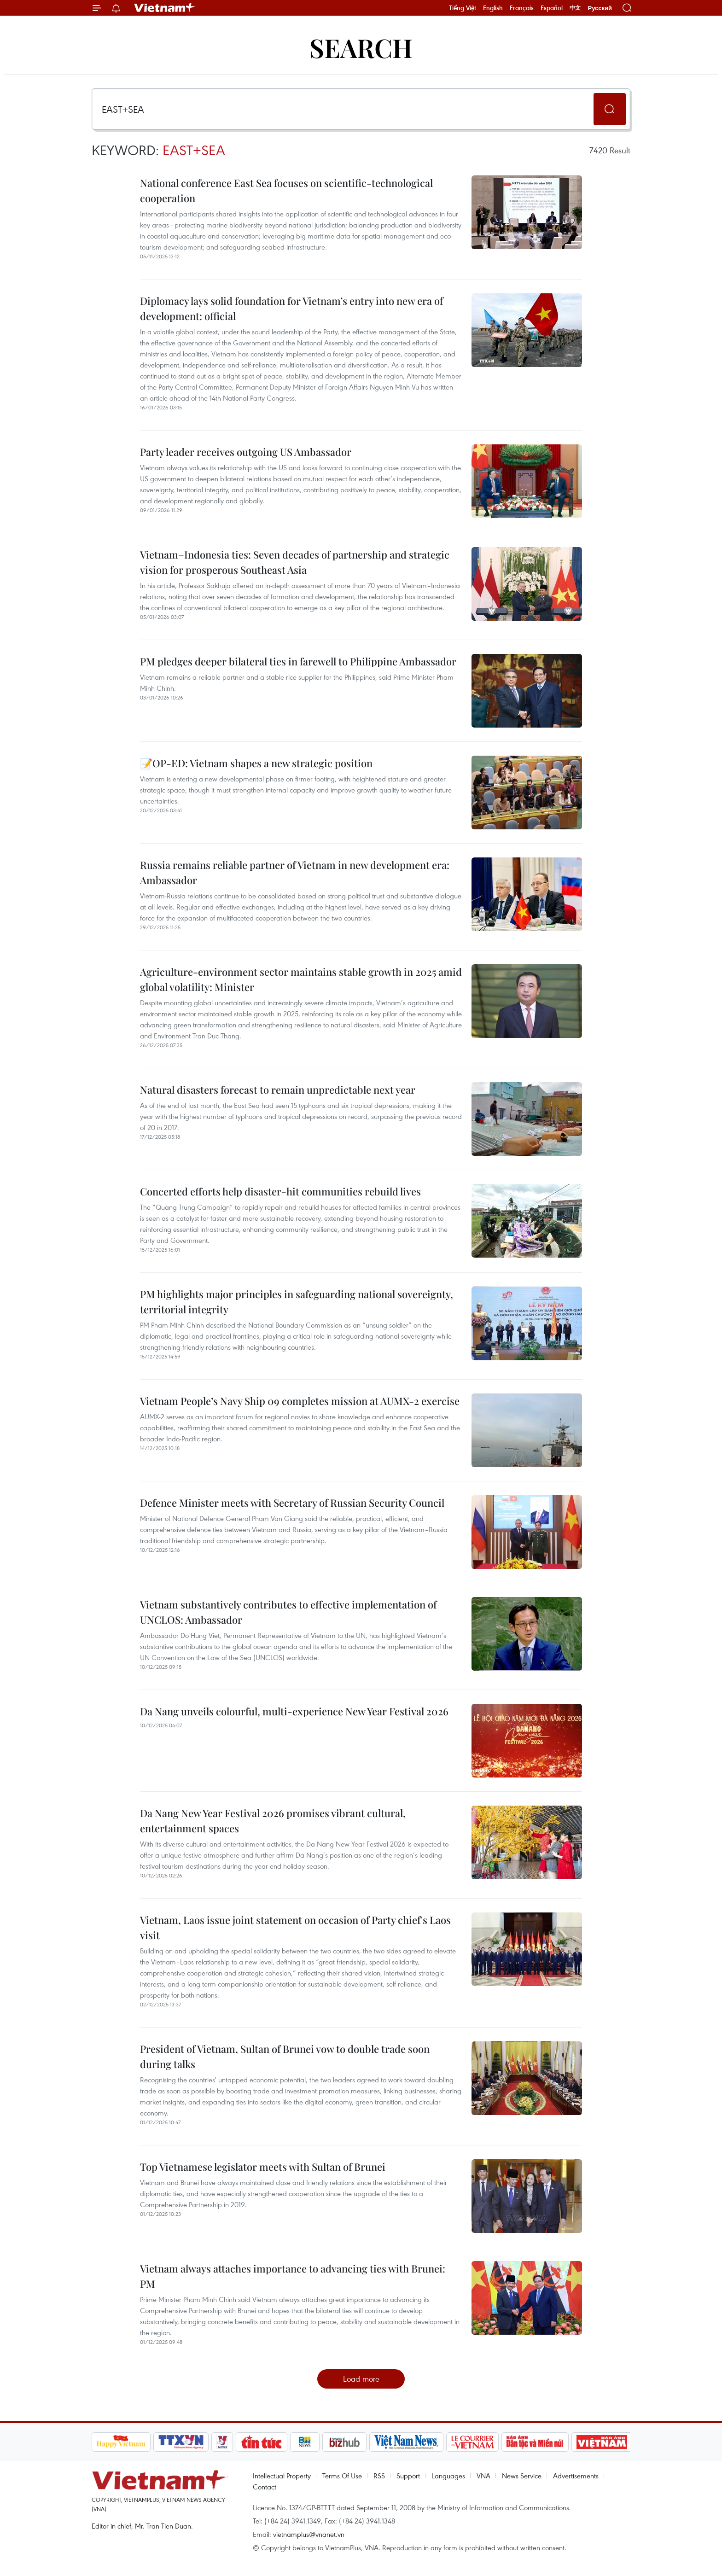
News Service (522, 2475)
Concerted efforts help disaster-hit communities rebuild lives (280, 1191)
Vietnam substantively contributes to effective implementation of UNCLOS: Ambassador (288, 1611)
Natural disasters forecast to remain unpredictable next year (277, 1089)
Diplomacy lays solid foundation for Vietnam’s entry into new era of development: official (291, 308)
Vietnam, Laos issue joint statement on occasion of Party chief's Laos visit (295, 1927)
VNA (483, 2475)
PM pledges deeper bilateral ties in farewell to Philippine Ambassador (298, 661)
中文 (575, 8)
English (493, 8)
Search (361, 47)
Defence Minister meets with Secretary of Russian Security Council (292, 1502)
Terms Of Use (342, 2475)
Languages (448, 2475)
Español (552, 8)
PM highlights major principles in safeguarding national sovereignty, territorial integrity (296, 1301)
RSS (379, 2475)
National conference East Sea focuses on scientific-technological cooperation (286, 190)
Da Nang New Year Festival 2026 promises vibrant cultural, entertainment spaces (273, 1820)
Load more (361, 2378)
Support (408, 2475)
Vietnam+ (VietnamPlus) (164, 8)
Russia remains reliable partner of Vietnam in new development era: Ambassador (294, 872)
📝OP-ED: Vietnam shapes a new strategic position (256, 763)
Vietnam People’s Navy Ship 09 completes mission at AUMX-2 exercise (300, 1401)
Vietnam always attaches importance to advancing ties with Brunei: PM (292, 2275)
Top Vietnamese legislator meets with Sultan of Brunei (262, 2167)
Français (522, 8)
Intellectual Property (282, 2475)
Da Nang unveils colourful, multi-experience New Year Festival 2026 (294, 1711)
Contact (264, 2486)
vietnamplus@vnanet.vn (308, 2534)
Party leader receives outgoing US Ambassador (245, 452)
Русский (600, 8)
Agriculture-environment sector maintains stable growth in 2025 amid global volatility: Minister (301, 979)
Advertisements (576, 2475)
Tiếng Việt (462, 8)
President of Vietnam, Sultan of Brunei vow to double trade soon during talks (285, 2056)
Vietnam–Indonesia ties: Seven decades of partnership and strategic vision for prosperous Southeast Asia (294, 562)
